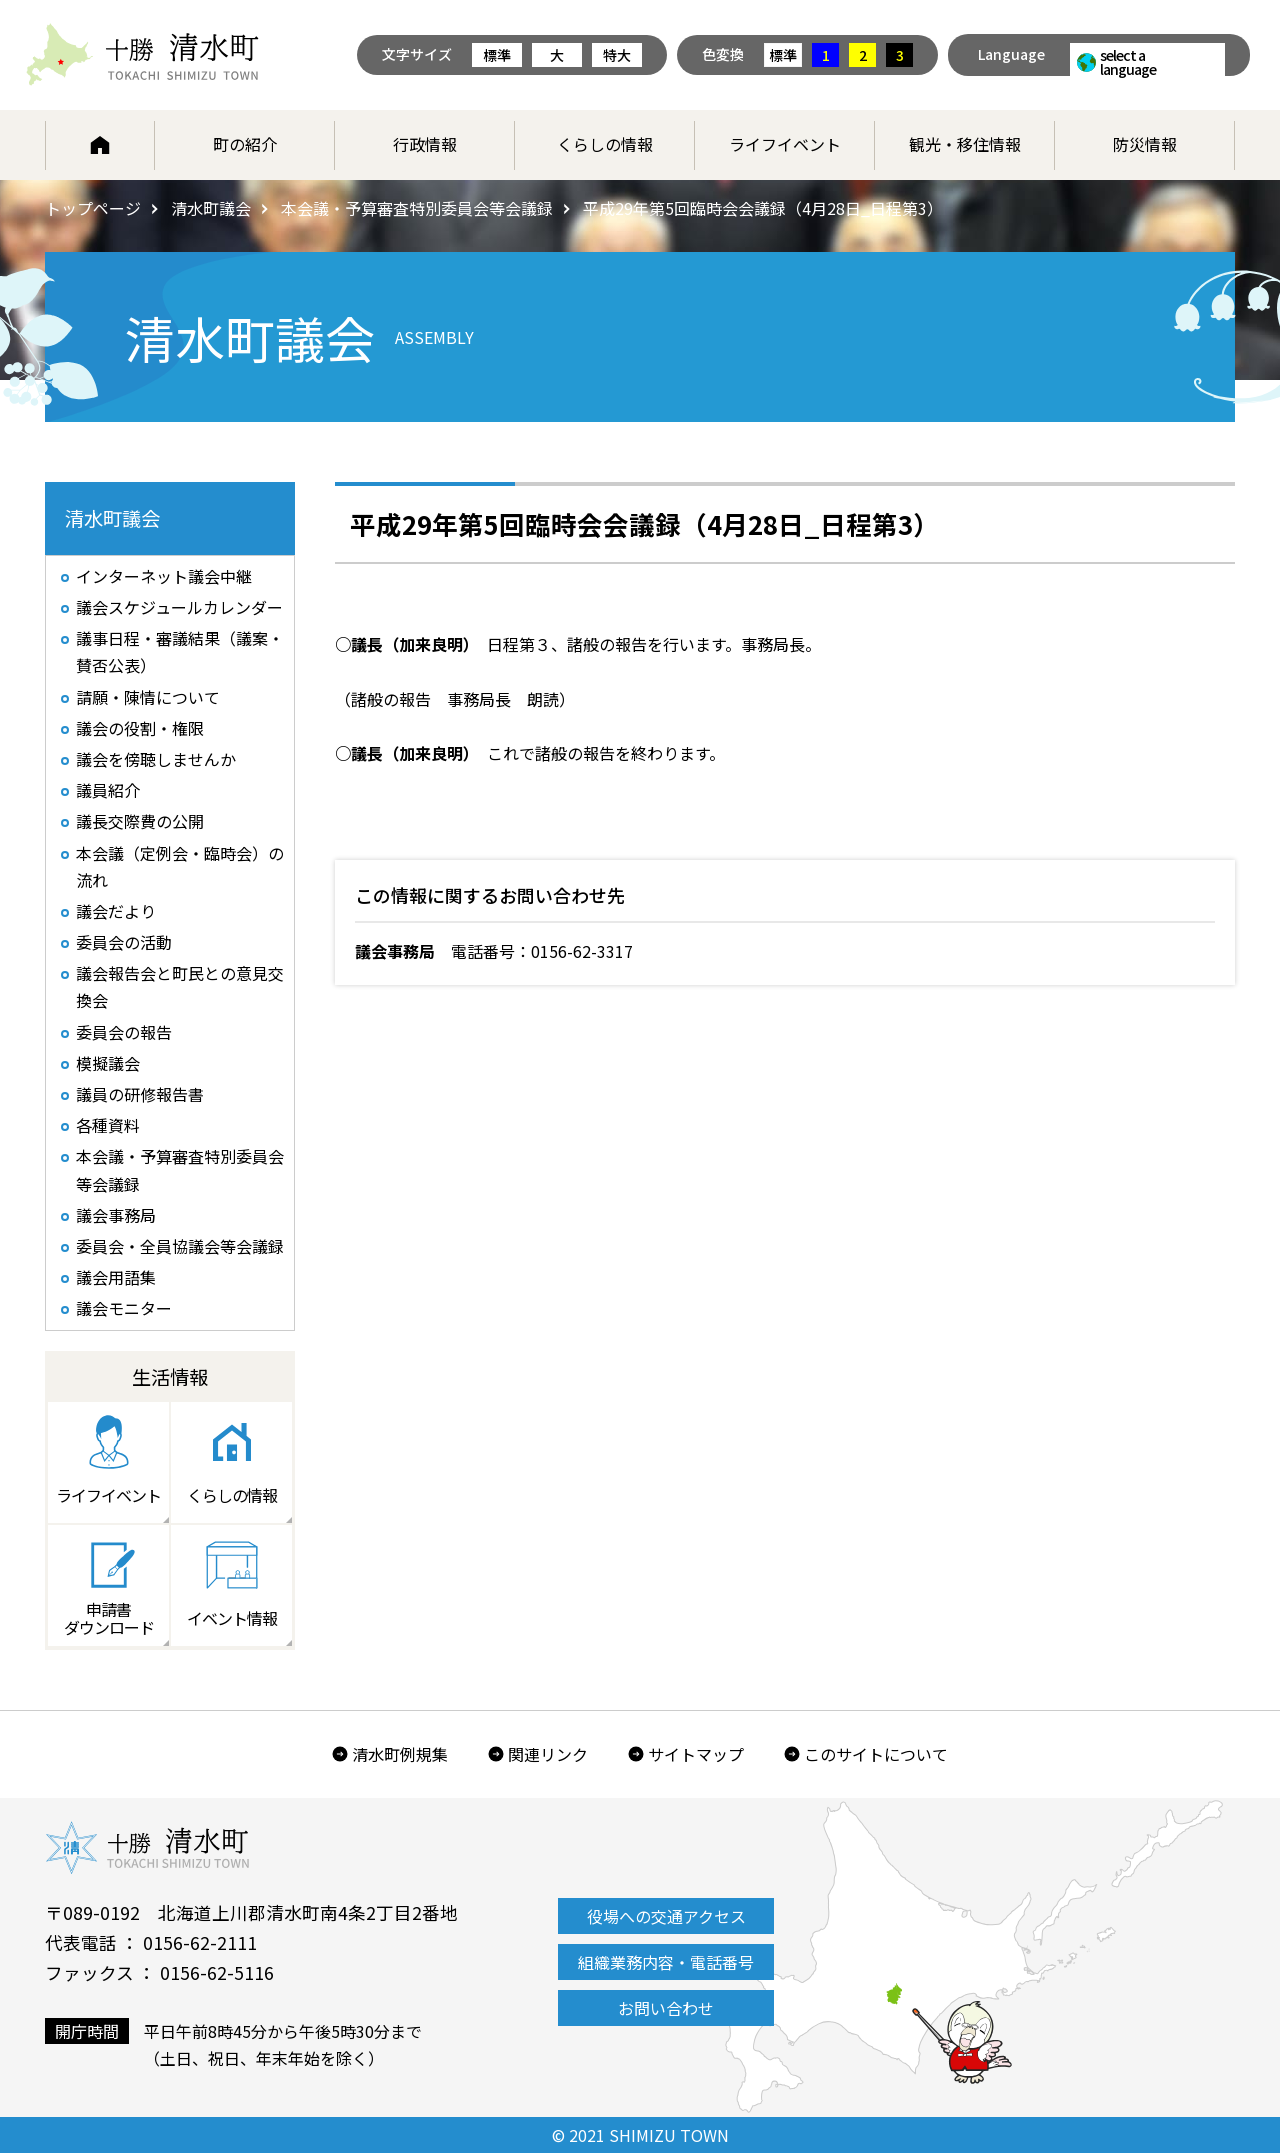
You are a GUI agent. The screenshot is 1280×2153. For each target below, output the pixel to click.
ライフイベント (785, 144)
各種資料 (108, 1125)
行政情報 (425, 144)
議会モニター (124, 1308)
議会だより (116, 911)
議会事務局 (116, 1215)
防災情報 (1145, 144)
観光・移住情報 (965, 144)
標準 (497, 55)
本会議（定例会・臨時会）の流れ (180, 866)
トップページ (93, 208)
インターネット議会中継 (164, 576)
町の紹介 (245, 144)
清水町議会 (211, 208)
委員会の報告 (124, 1032)
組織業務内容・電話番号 (666, 1962)
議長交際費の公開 (140, 821)
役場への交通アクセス (666, 1916)
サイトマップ (696, 1754)
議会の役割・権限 (140, 728)
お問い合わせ (666, 2008)
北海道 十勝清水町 (142, 55)
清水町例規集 (400, 1754)
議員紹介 (108, 790)
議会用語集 (116, 1277)
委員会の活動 (124, 942)
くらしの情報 (605, 144)
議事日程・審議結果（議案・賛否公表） (180, 651)
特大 (617, 55)
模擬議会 (108, 1063)
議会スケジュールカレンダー (179, 607)
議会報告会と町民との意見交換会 (180, 986)
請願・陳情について (148, 697)
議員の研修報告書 (140, 1094)
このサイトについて (876, 1754)
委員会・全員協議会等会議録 (180, 1246)
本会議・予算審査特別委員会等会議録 (417, 208)
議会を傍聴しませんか (156, 759)
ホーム (100, 145)
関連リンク (548, 1754)
